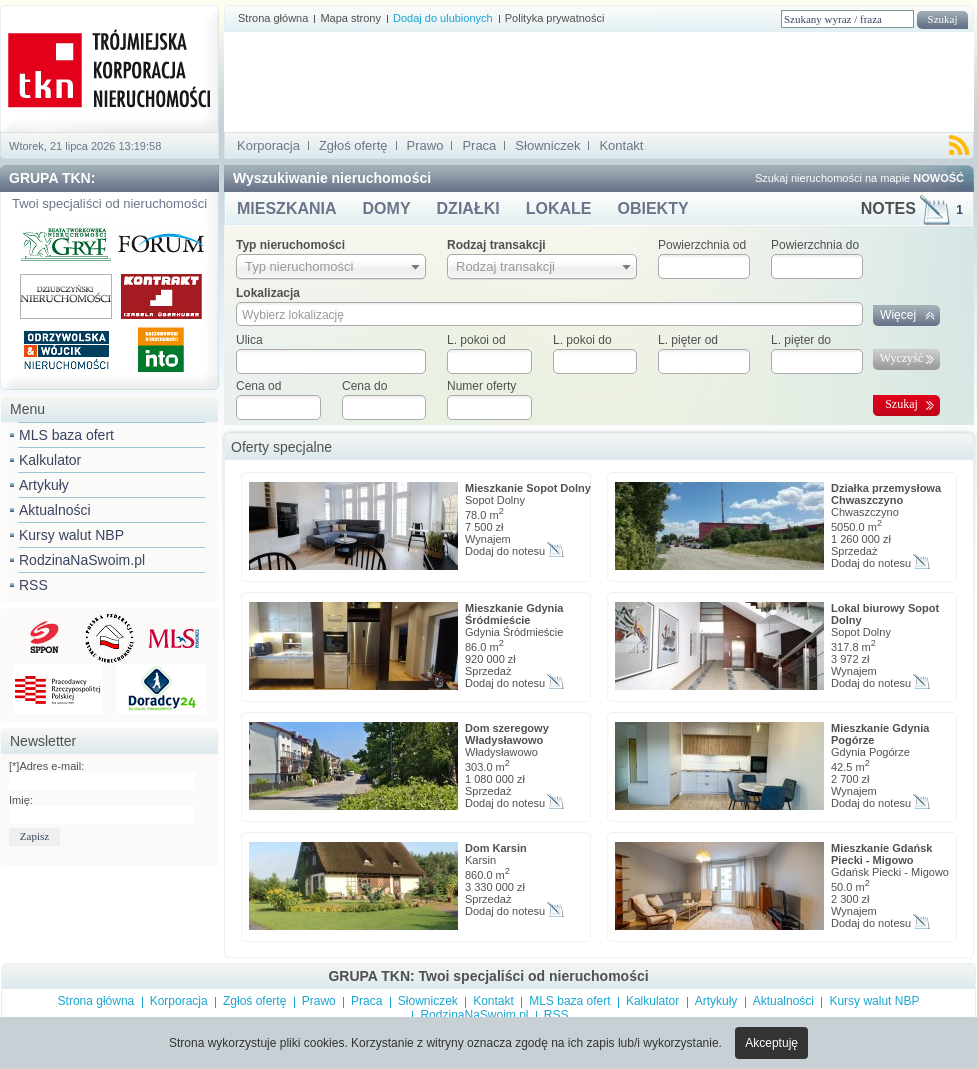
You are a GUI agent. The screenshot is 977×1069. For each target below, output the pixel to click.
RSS (33, 585)
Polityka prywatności (555, 18)
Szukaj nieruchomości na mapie (859, 178)
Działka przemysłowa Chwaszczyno (886, 494)
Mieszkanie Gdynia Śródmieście (514, 614)
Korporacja (268, 145)
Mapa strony (350, 18)
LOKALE (559, 208)
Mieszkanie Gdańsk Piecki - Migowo (882, 854)
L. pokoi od (476, 340)
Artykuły (44, 485)
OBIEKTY (652, 208)
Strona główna (273, 18)
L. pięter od (688, 340)
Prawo (425, 145)
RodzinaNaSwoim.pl (82, 560)
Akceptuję (771, 1043)
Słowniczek (547, 145)
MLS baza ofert (66, 435)
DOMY (387, 208)
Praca (479, 145)
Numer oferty (481, 386)
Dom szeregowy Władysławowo (507, 734)
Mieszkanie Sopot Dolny (528, 488)
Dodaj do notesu (505, 551)
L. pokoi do (582, 340)
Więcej (898, 315)
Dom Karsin (496, 848)
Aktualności (55, 510)
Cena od (258, 386)
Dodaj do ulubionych (443, 18)
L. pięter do (801, 340)
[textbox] (331, 361)
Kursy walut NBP (71, 535)
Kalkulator (50, 460)
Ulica (249, 340)
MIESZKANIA (287, 208)
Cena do (364, 386)
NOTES (912, 208)
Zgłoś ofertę (353, 145)
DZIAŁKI (468, 208)
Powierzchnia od (702, 245)
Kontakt (621, 145)
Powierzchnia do (815, 245)
